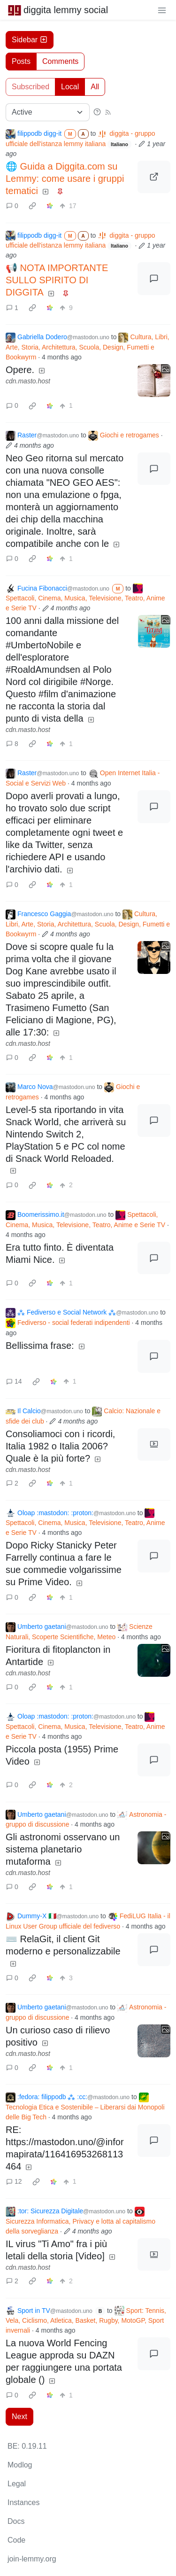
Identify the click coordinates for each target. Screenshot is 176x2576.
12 (14, 2181)
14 (14, 1381)
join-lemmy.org (32, 2559)
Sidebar (29, 40)
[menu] (161, 10)
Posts (21, 61)
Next (19, 2416)
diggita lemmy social (58, 9)
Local (70, 87)
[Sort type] (48, 112)
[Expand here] (154, 380)
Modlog (20, 2465)
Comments (60, 61)
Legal (17, 2484)
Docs (16, 2521)
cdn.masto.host (28, 381)
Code (16, 2540)
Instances (23, 2502)
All (95, 87)
